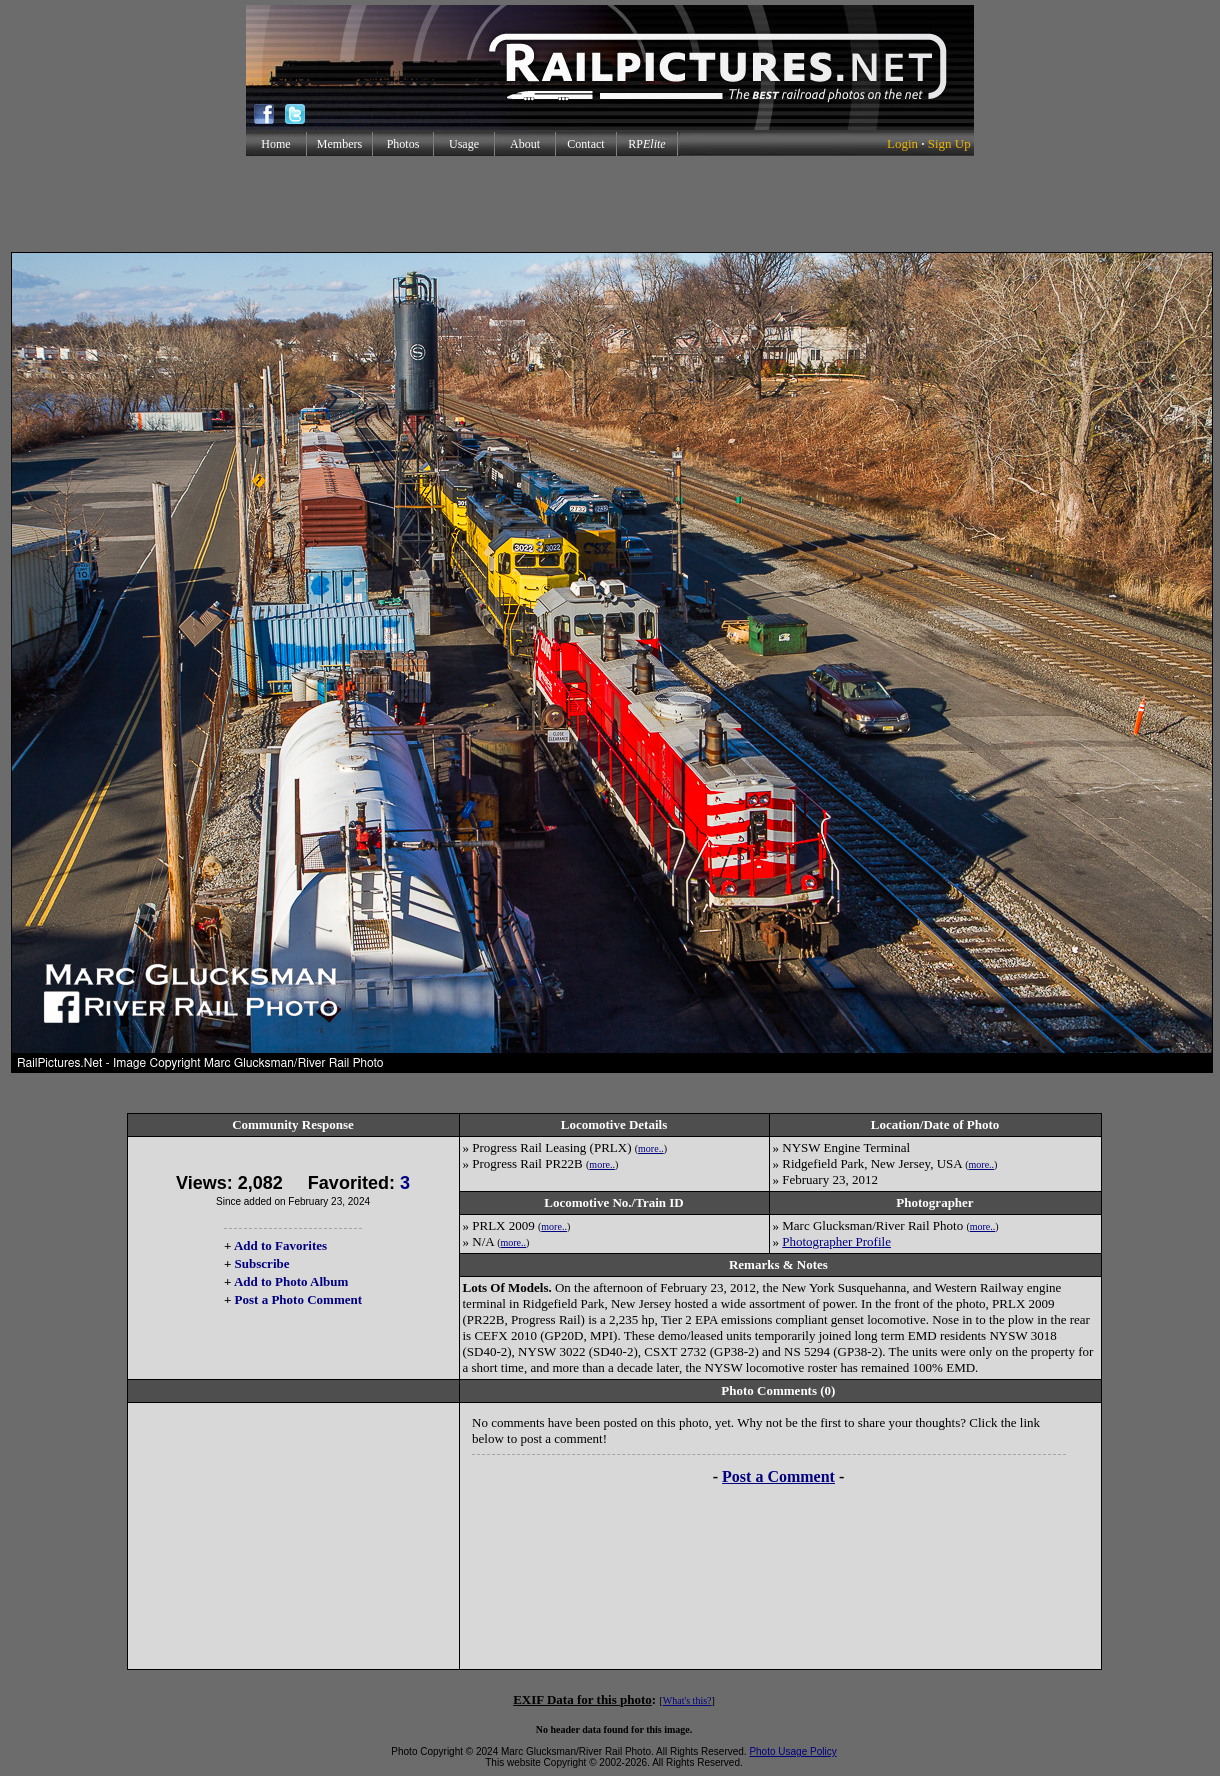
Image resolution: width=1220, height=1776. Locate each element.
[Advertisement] (610, 204)
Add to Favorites (280, 1245)
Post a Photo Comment (298, 1299)
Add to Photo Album (291, 1281)
